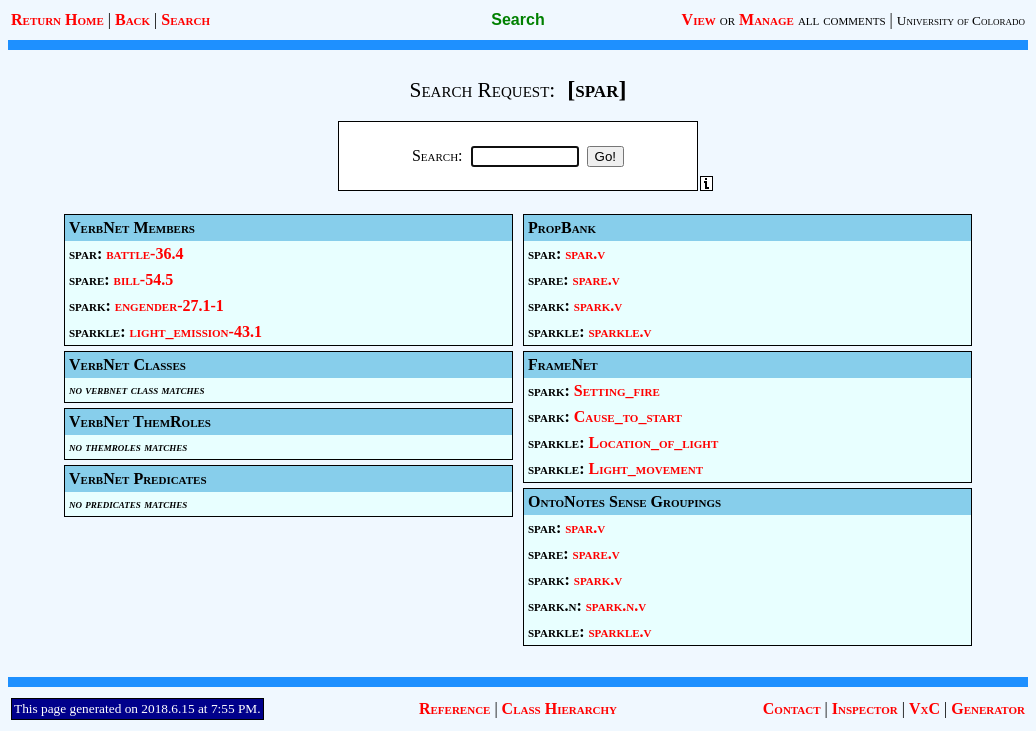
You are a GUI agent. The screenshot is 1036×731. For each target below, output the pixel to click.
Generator (988, 708)
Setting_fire (617, 390)
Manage (766, 19)
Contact (792, 708)
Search (185, 19)
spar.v (585, 253)
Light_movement (645, 468)
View (699, 19)
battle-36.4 (144, 253)
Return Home (57, 19)
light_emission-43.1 (195, 331)
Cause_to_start (628, 416)
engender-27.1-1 (169, 305)
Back (132, 19)
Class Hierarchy (559, 708)
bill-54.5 (144, 279)
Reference (454, 708)
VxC (924, 708)
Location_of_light (653, 442)
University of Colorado (961, 20)
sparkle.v (619, 331)
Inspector (865, 708)
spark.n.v (616, 605)
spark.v (598, 305)
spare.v (596, 279)
